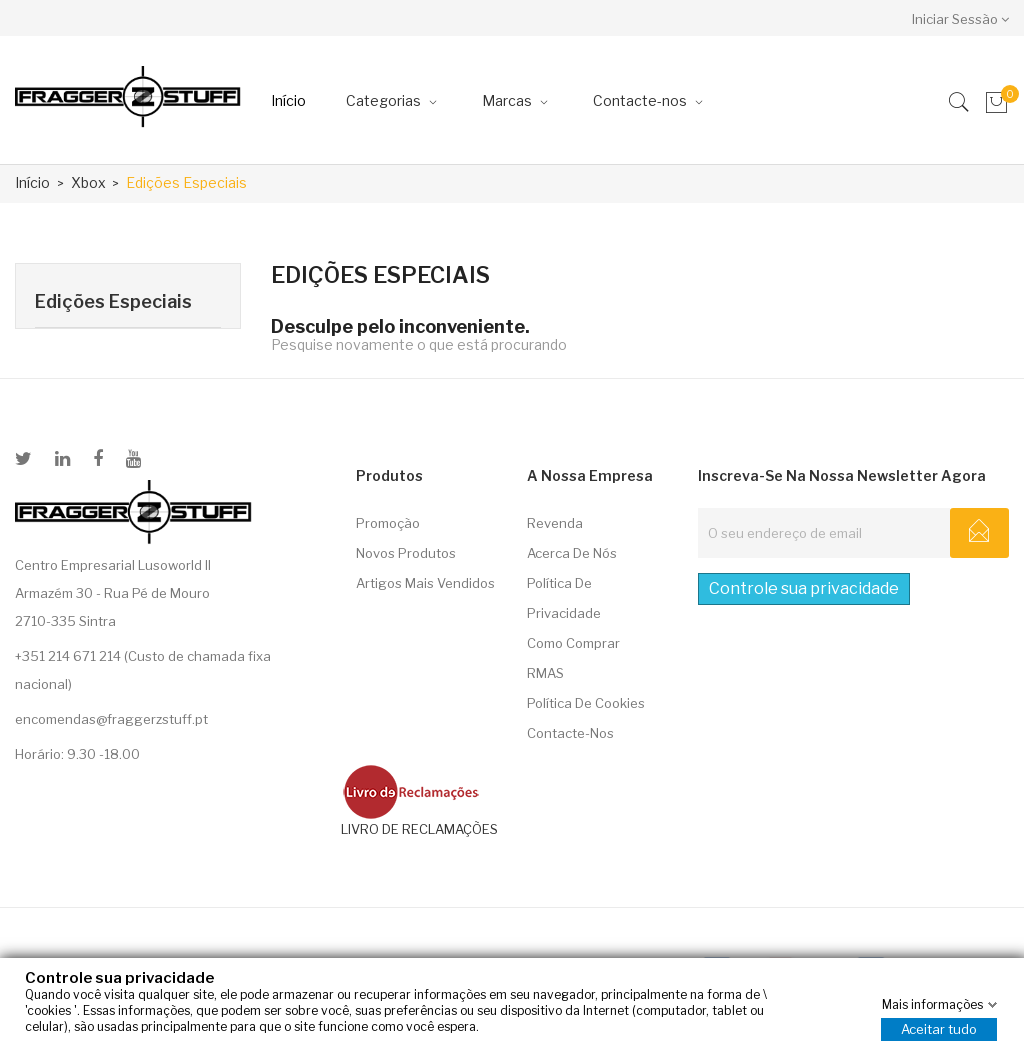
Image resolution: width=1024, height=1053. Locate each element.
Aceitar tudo (939, 1029)
